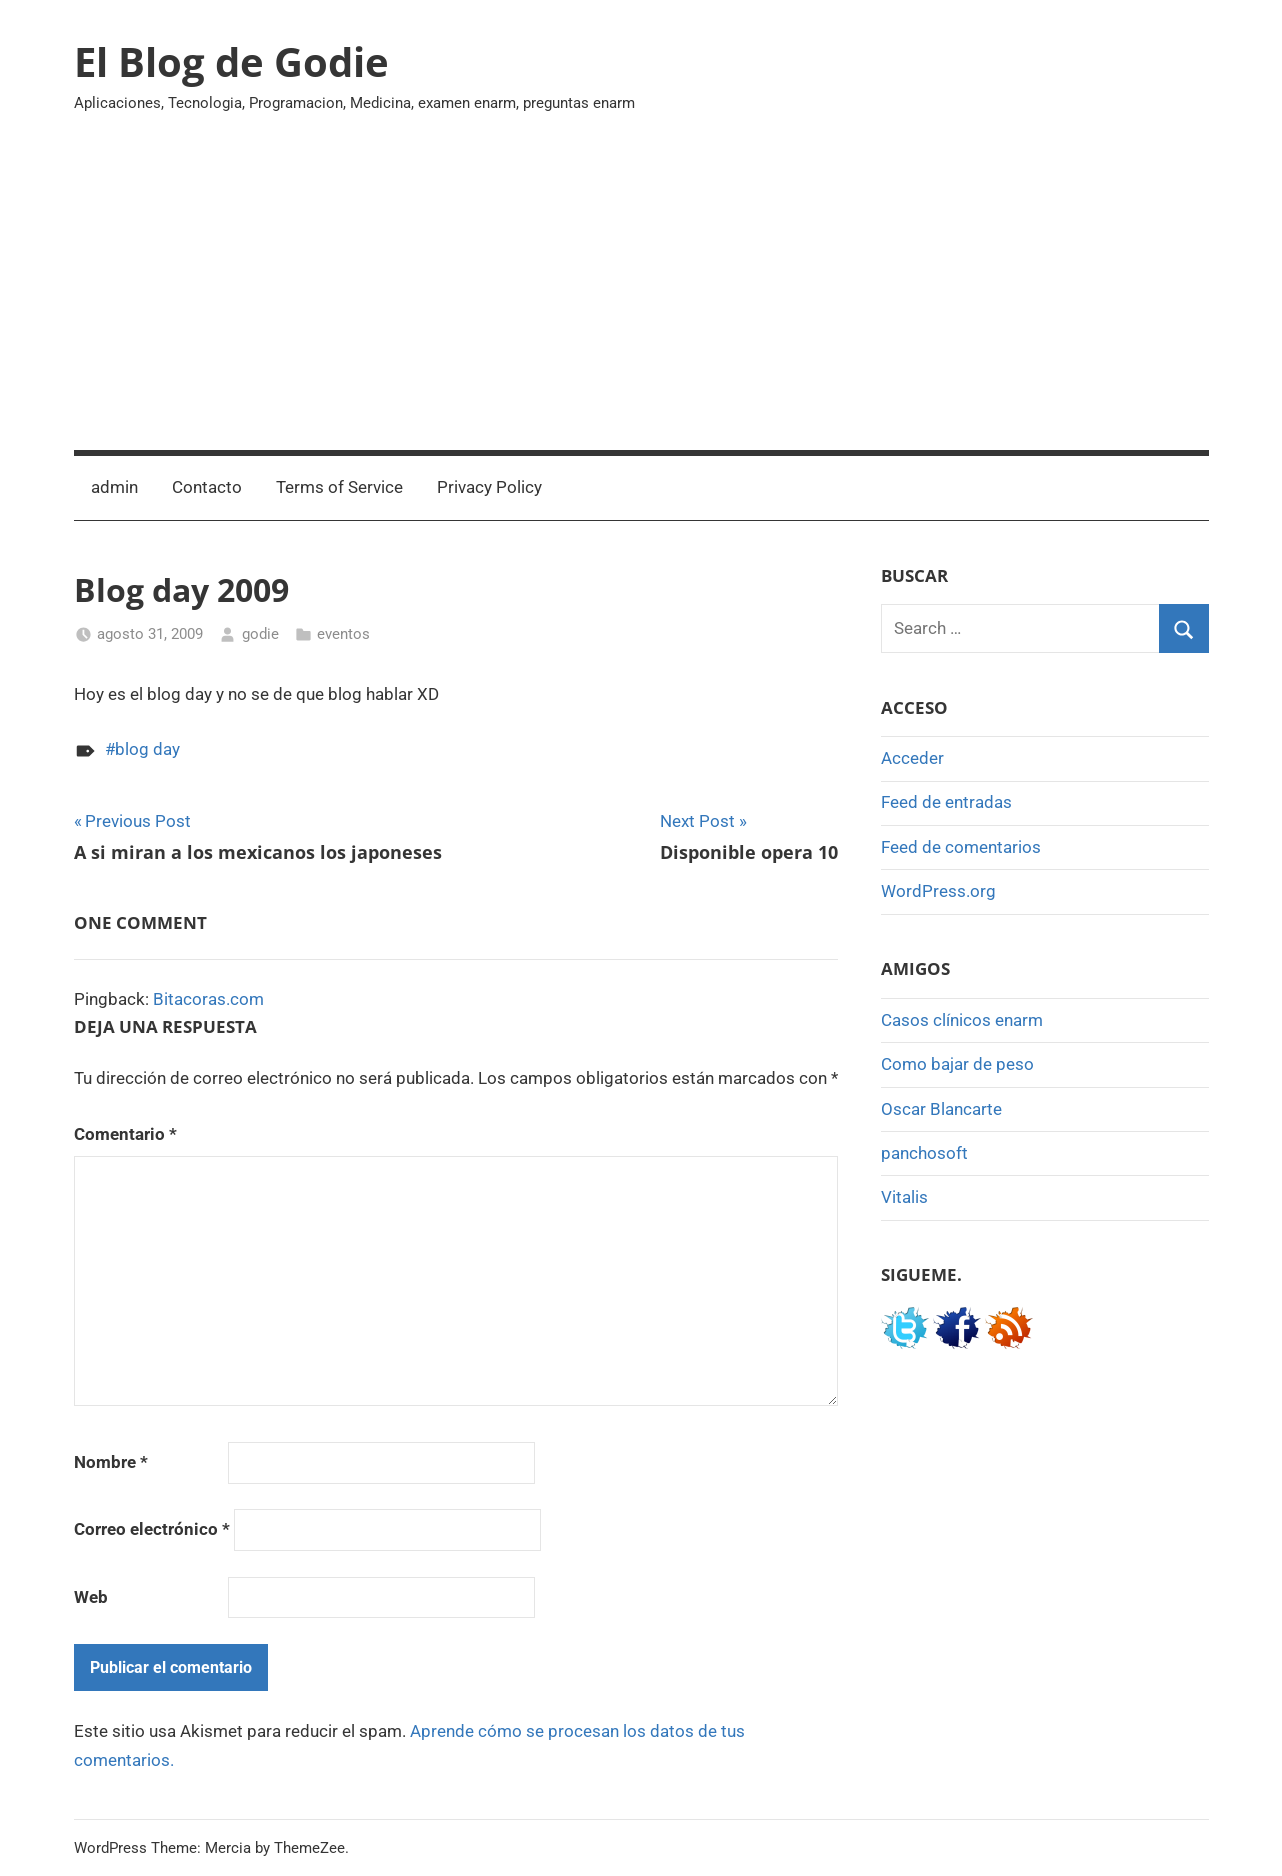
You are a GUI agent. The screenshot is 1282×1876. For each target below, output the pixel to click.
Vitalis (904, 1197)
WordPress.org (938, 891)
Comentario (125, 1134)
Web (91, 1597)
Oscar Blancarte (941, 1109)
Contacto (207, 487)
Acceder (912, 758)
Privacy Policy (489, 487)
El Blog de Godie (231, 61)
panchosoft (924, 1153)
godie (260, 634)
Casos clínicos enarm (962, 1020)
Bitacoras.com (208, 999)
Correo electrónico (152, 1529)
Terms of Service (339, 487)
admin (114, 487)
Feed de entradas (946, 802)
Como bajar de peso (957, 1064)
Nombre (111, 1462)
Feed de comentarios (961, 847)
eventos (343, 634)
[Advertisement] (641, 300)
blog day (147, 749)
